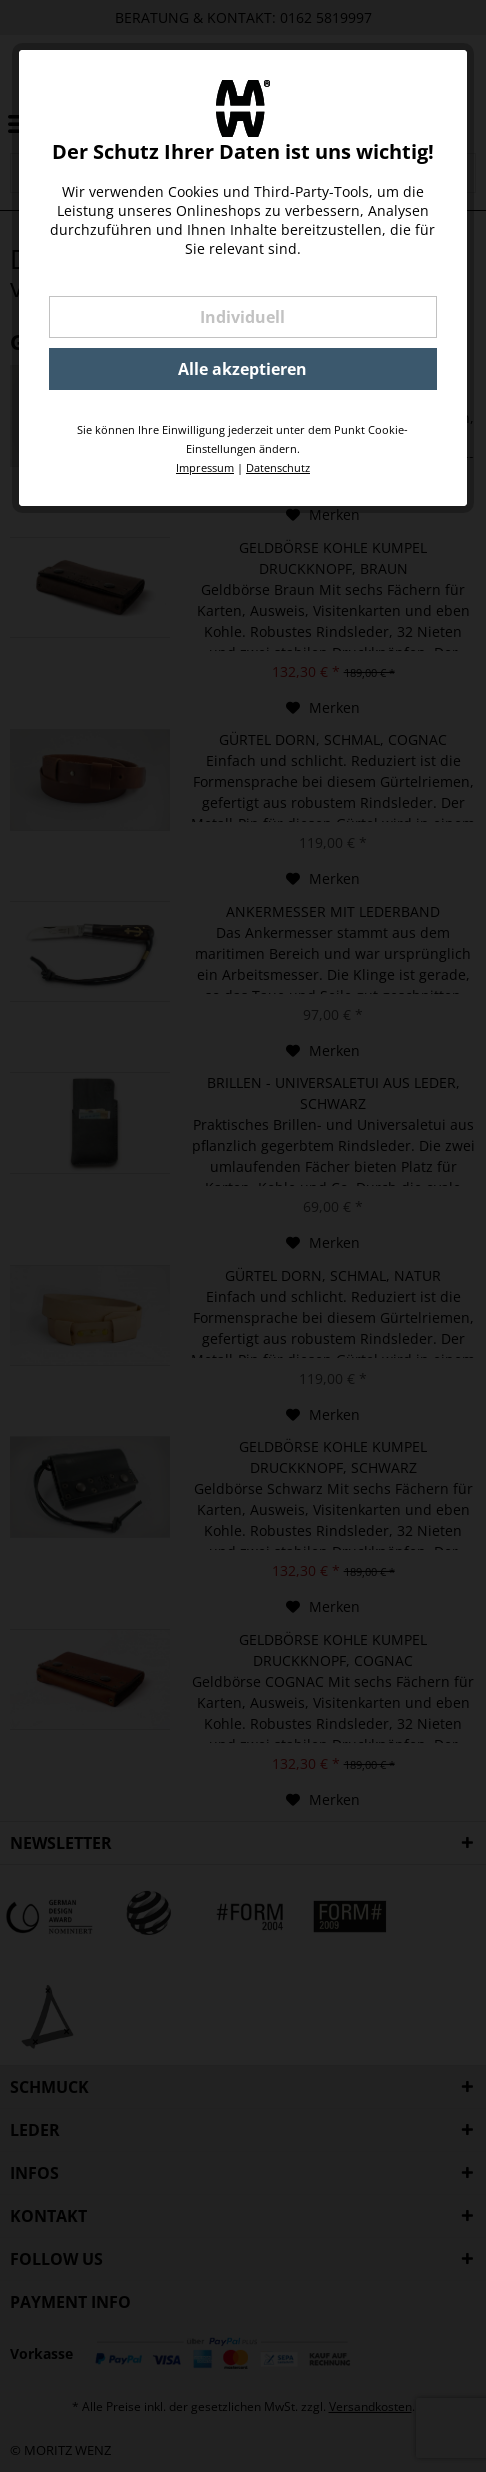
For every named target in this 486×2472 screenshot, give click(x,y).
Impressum (205, 467)
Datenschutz (278, 467)
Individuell (242, 317)
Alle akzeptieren (242, 369)
